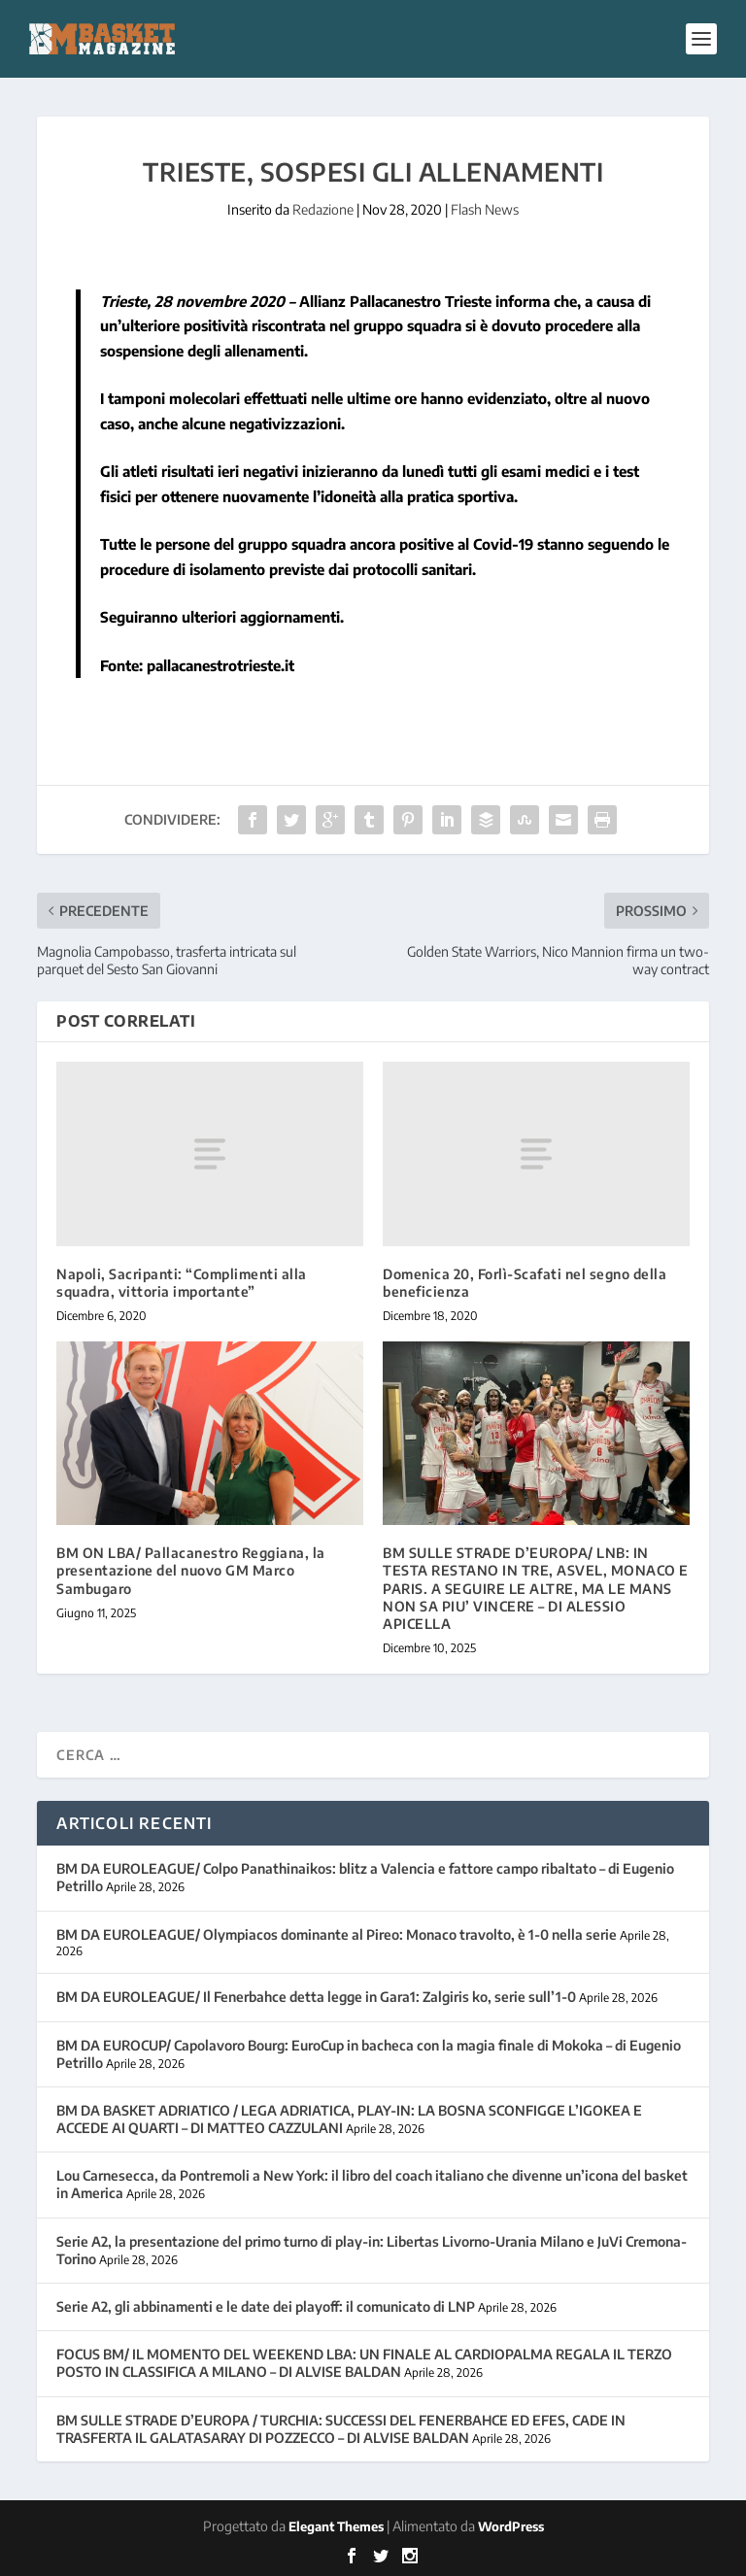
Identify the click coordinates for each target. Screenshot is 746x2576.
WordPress (511, 2526)
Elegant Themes (336, 2526)
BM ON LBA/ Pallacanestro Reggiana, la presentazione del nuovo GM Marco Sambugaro (190, 1570)
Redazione (323, 209)
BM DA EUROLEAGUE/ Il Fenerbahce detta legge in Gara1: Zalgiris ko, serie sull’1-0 (316, 1996)
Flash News (485, 209)
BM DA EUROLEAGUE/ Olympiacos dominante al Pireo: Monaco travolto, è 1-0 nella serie (336, 1934)
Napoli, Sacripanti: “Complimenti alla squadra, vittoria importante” (181, 1283)
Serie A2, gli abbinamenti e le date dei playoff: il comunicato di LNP (265, 2306)
